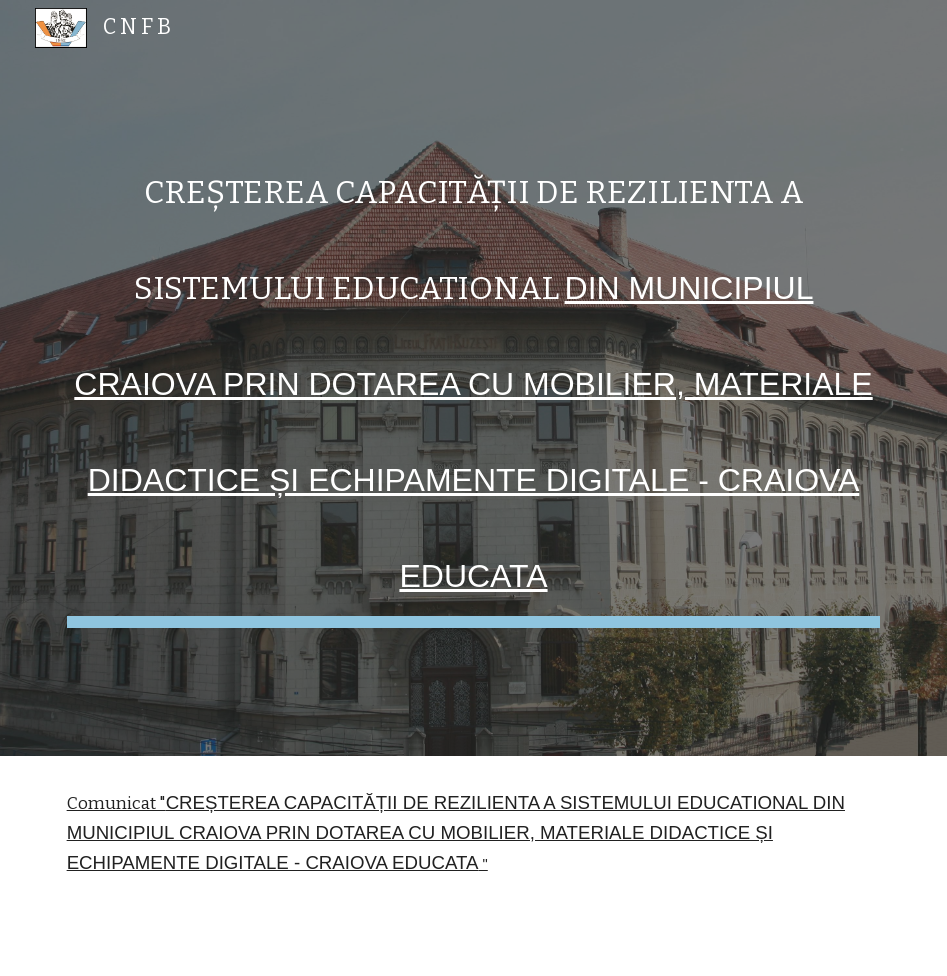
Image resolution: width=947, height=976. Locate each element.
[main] (474, 378)
